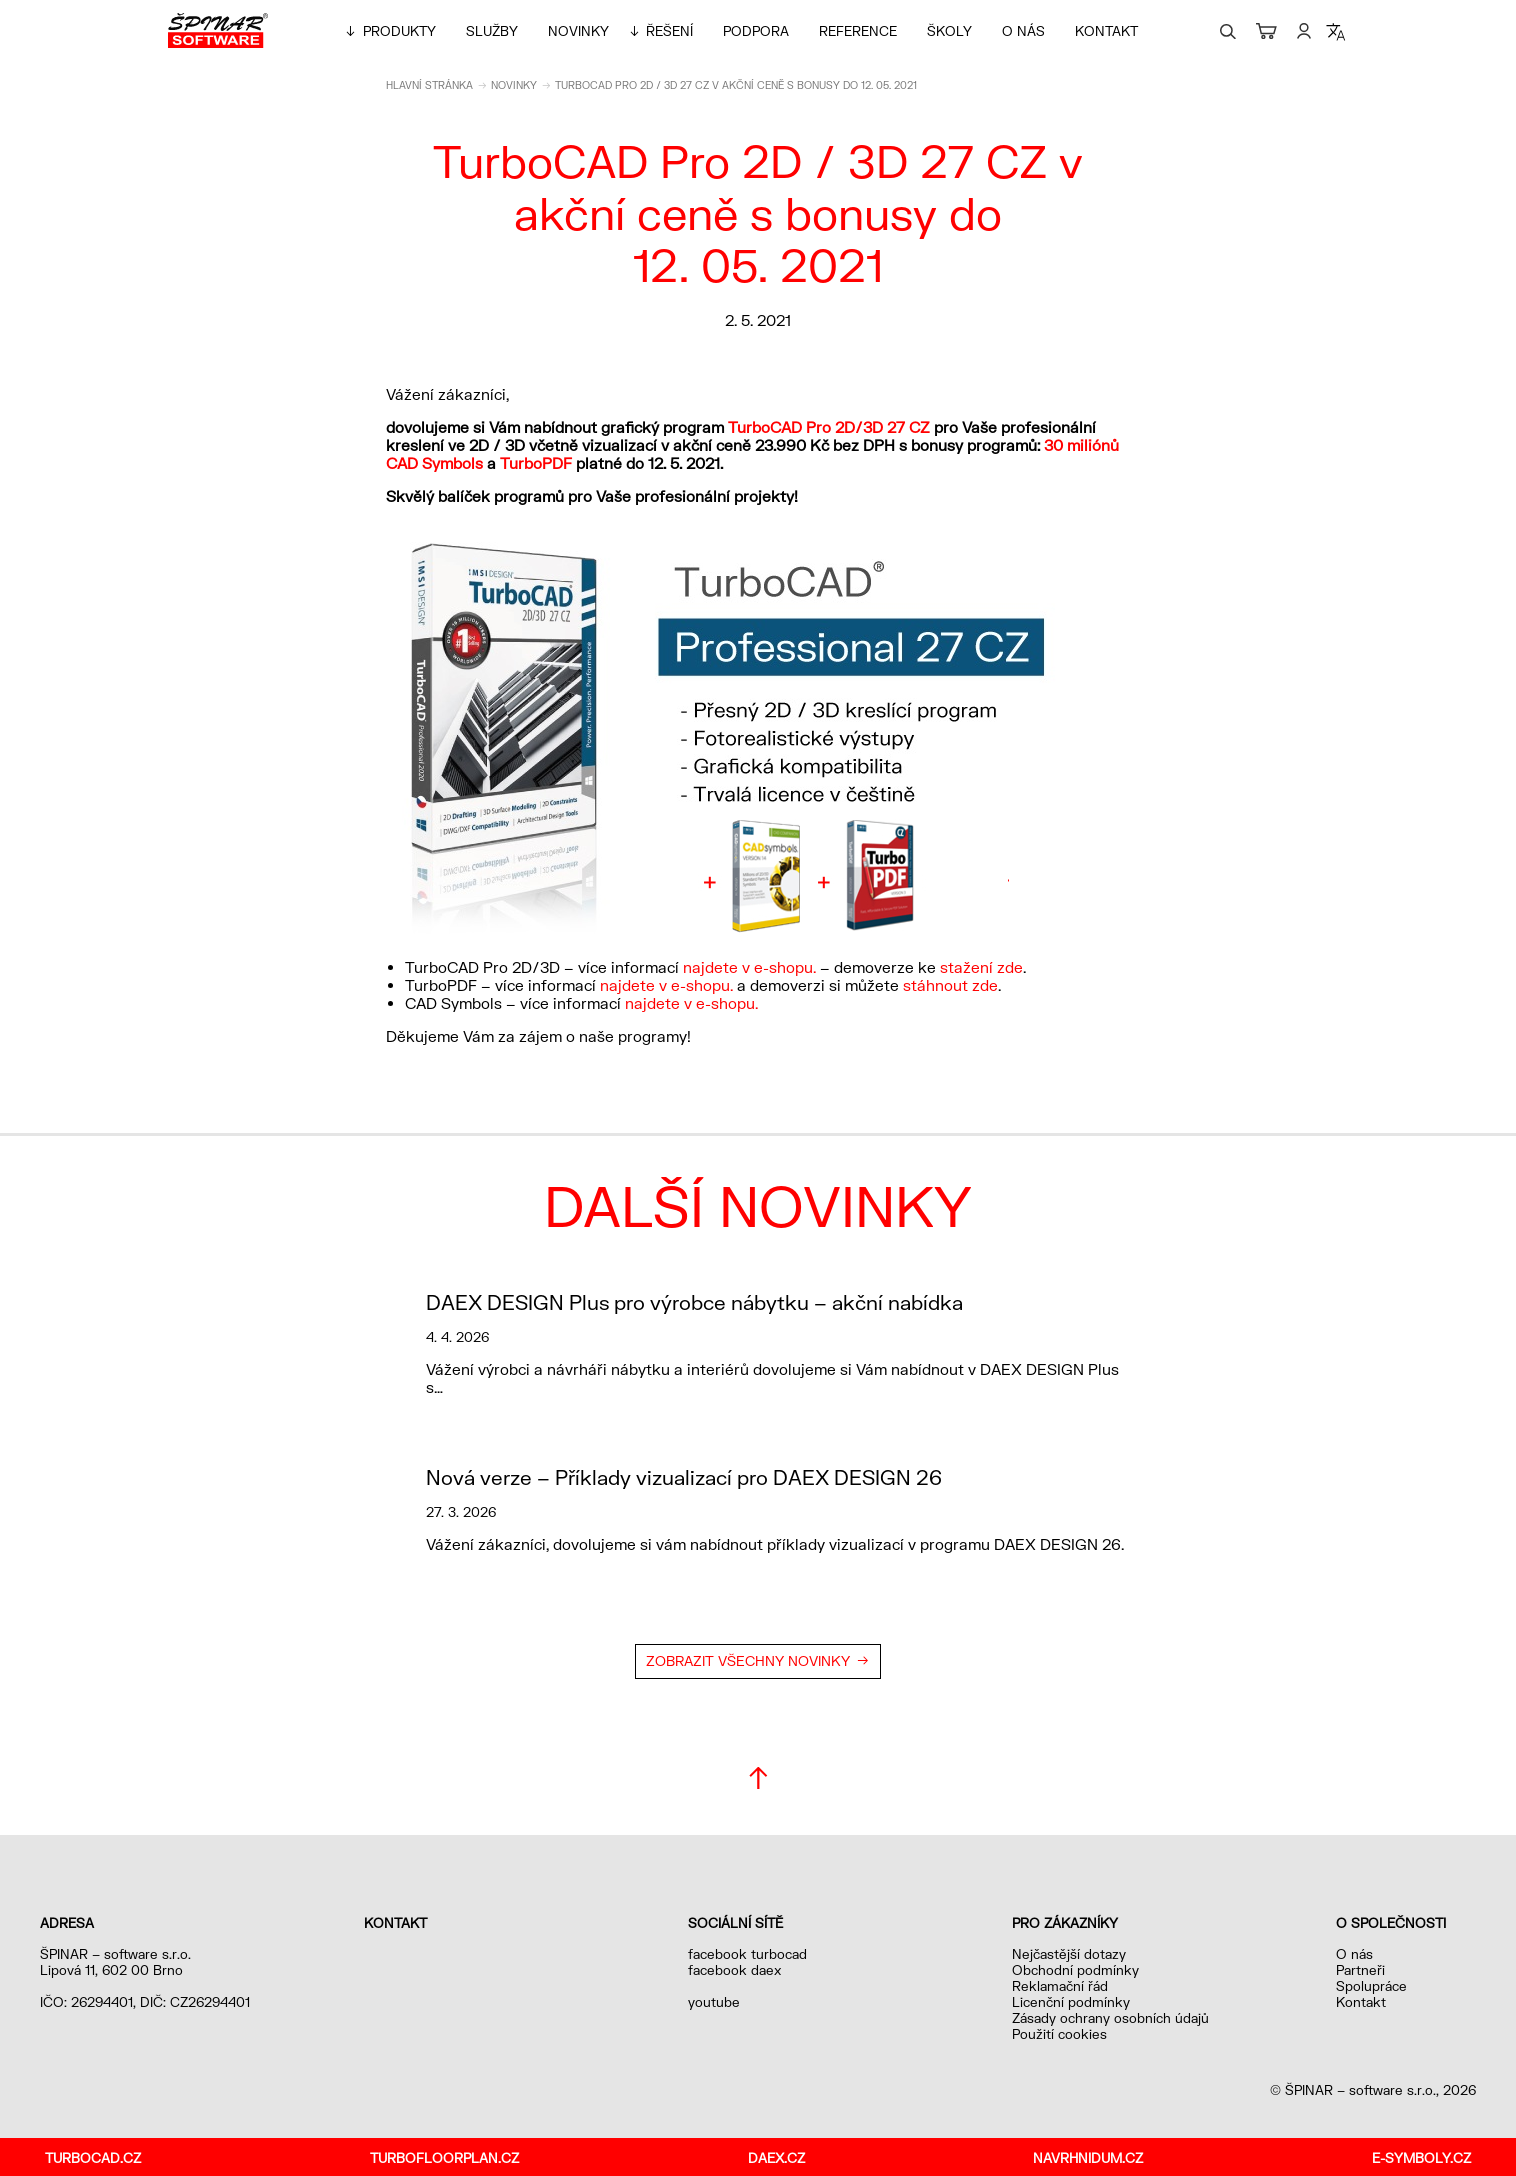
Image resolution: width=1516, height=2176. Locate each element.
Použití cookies (1059, 2034)
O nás (1023, 31)
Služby (492, 31)
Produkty (399, 31)
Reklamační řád (1060, 1986)
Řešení (669, 31)
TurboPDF (536, 463)
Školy (949, 31)
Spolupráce (1371, 1986)
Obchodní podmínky (1075, 1970)
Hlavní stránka (429, 85)
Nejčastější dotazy (1069, 1954)
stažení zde (981, 967)
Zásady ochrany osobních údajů (1110, 2018)
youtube (714, 2002)
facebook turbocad (747, 1954)
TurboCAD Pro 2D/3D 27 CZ (829, 427)
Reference (858, 31)
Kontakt (1106, 31)
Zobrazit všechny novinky (748, 1661)
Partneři (1360, 1970)
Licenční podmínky (1071, 2002)
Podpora (756, 31)
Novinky (578, 31)
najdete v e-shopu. (749, 967)
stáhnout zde (950, 985)
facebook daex (734, 1970)
